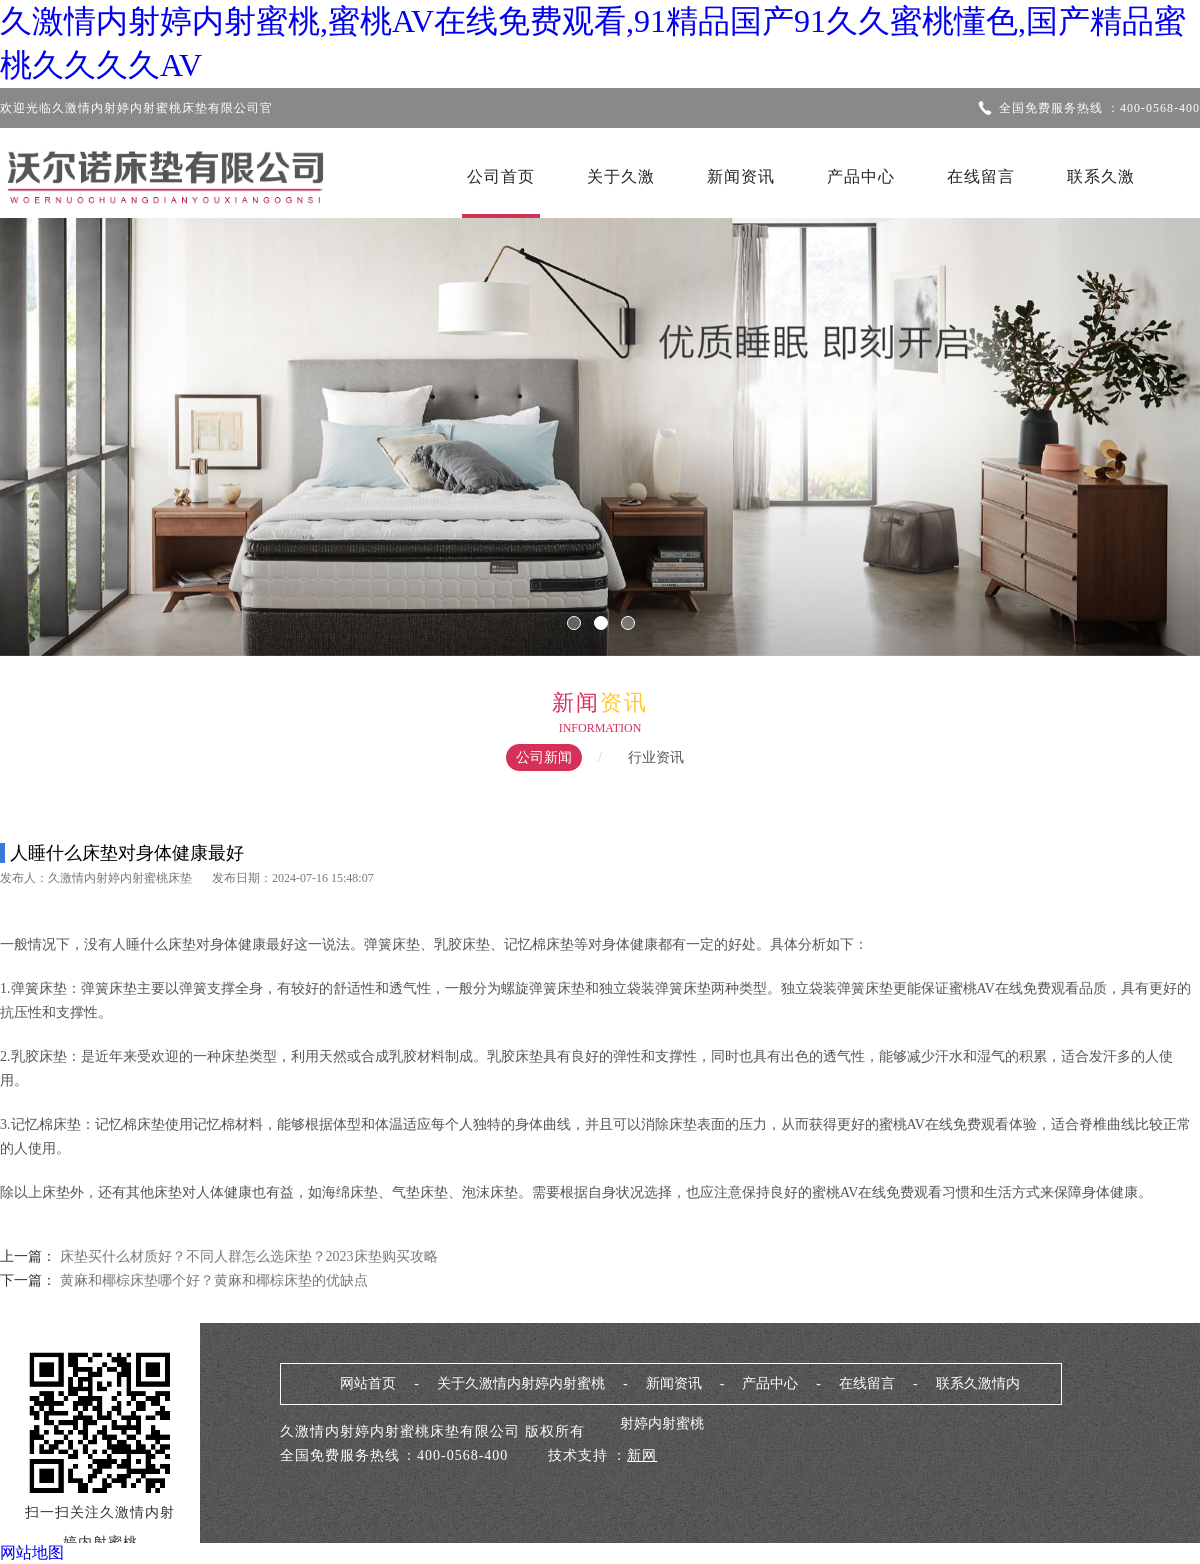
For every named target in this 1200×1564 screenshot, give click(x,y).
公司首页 (501, 176)
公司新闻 (544, 757)
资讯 (624, 702)
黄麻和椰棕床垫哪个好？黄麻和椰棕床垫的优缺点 (212, 1280)
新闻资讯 (741, 176)
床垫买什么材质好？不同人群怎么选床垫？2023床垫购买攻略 (249, 1256)
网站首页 (368, 1383)
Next (1125, 423)
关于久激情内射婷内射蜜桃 (521, 1383)
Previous (75, 423)
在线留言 (981, 176)
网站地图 (32, 1552)
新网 (642, 1455)
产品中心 (861, 176)
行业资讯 (656, 757)
